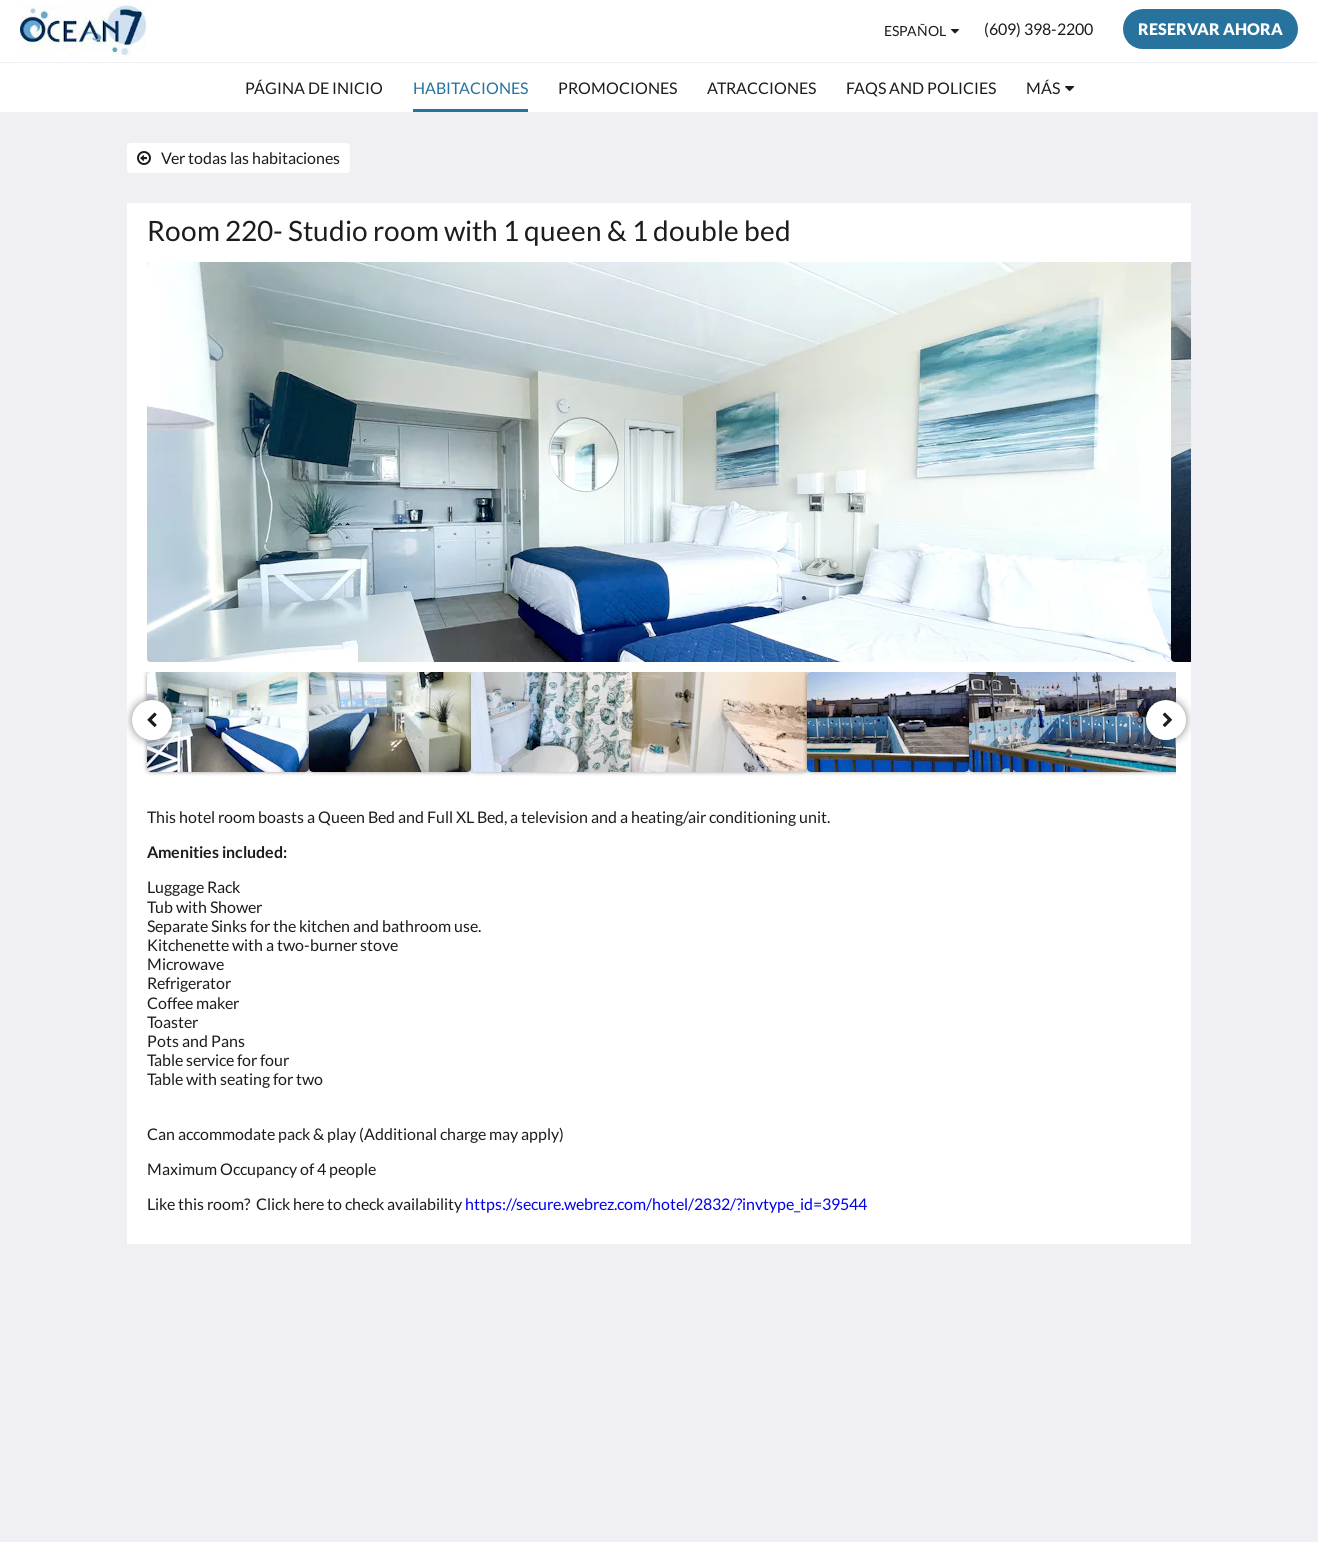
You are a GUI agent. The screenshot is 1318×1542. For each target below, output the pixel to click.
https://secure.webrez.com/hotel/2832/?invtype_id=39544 (666, 1203)
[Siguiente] (1166, 720)
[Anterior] (152, 720)
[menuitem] (314, 88)
